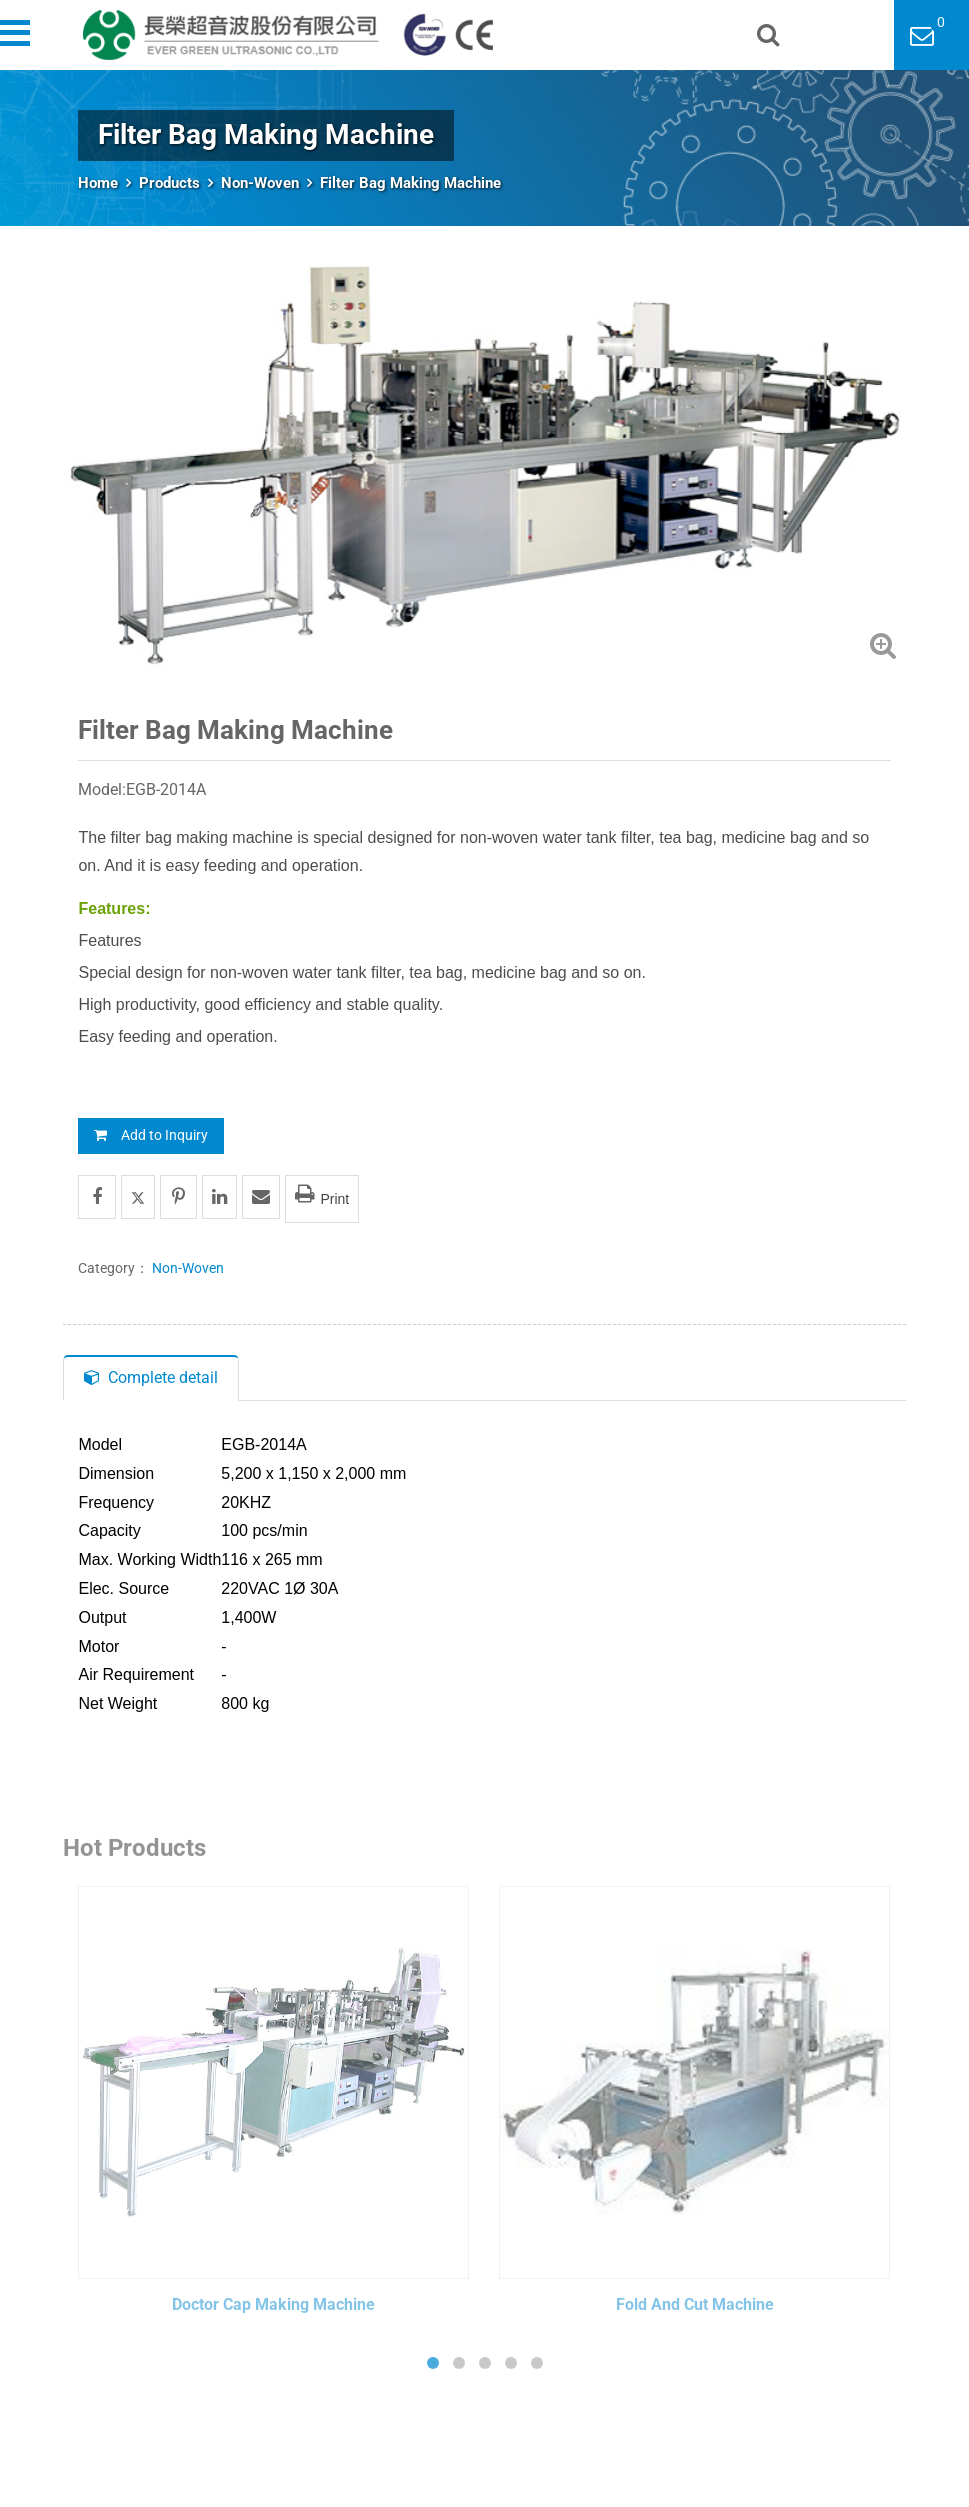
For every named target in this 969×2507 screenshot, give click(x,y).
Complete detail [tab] (151, 1377)
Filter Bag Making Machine (410, 183)
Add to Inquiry (151, 1135)
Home (98, 183)
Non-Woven (260, 183)
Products (169, 183)
